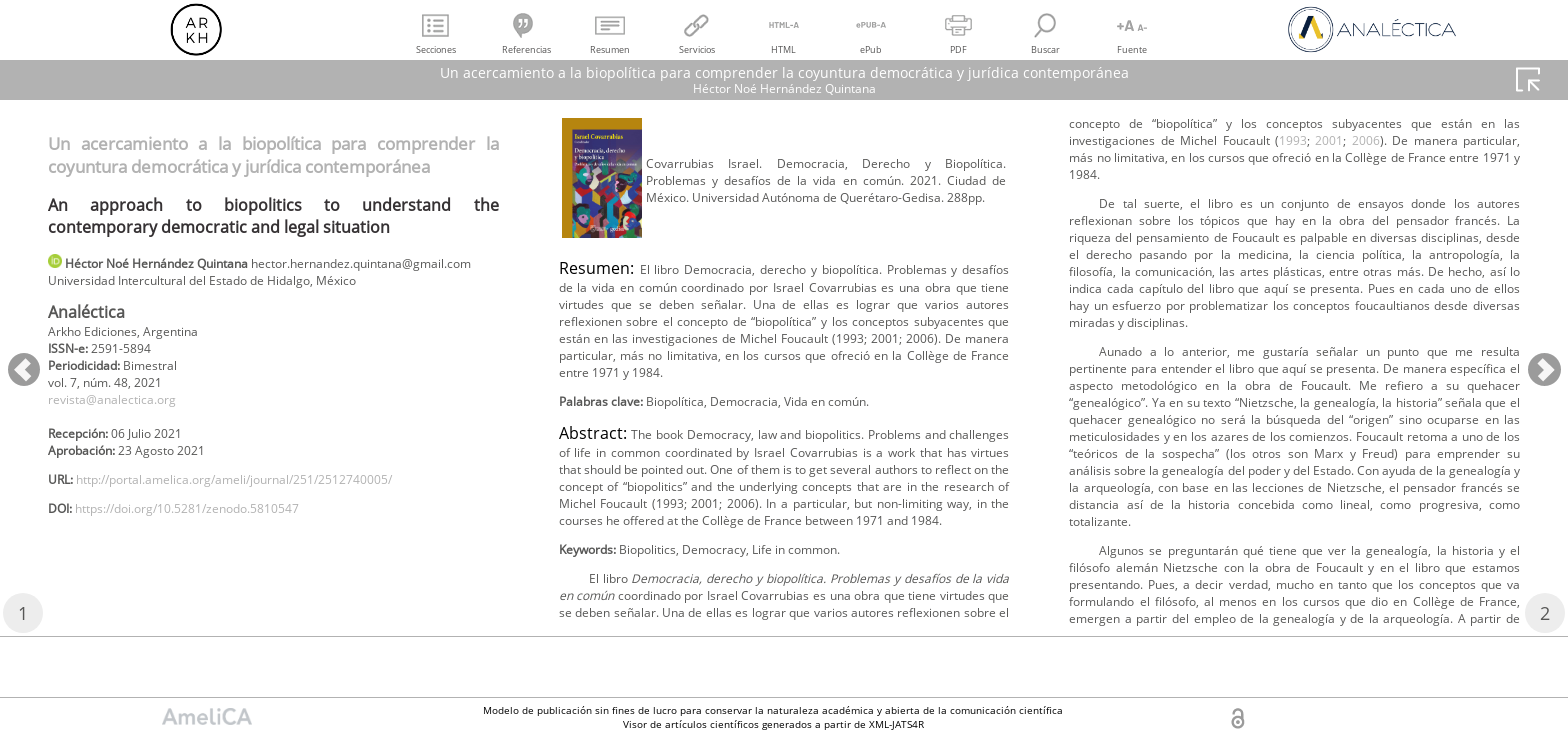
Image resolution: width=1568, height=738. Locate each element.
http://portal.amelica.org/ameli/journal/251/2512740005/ (271, 522)
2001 (1374, 252)
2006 (1415, 252)
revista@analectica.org (124, 432)
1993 (1333, 252)
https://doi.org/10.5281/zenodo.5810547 (214, 555)
